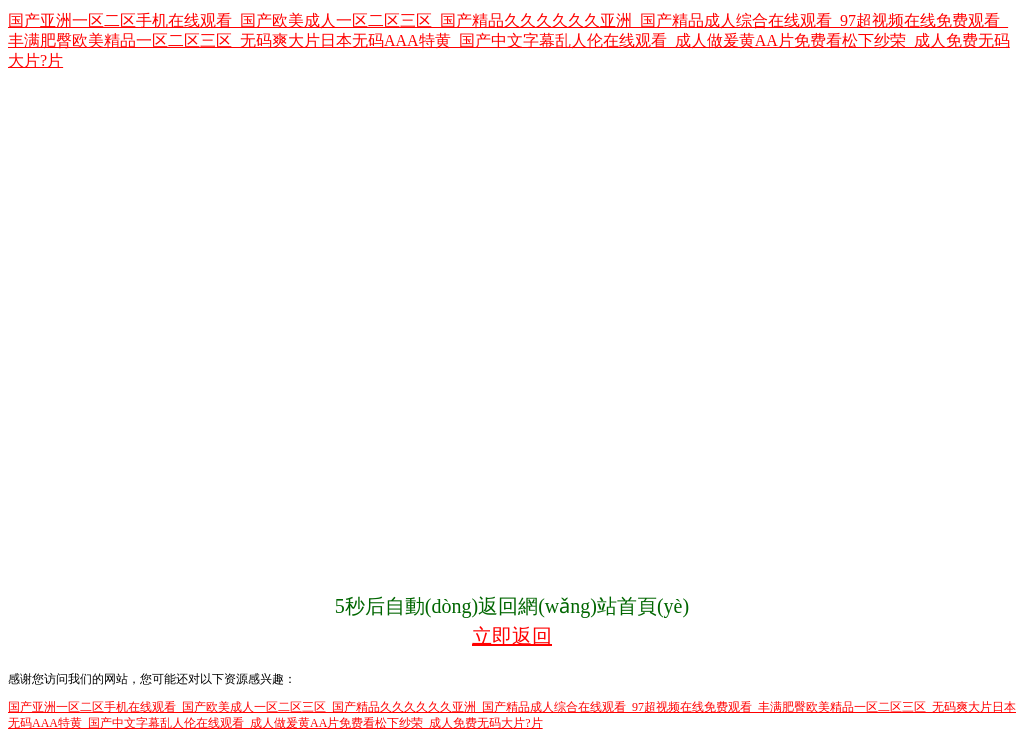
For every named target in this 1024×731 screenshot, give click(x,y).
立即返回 (512, 636)
